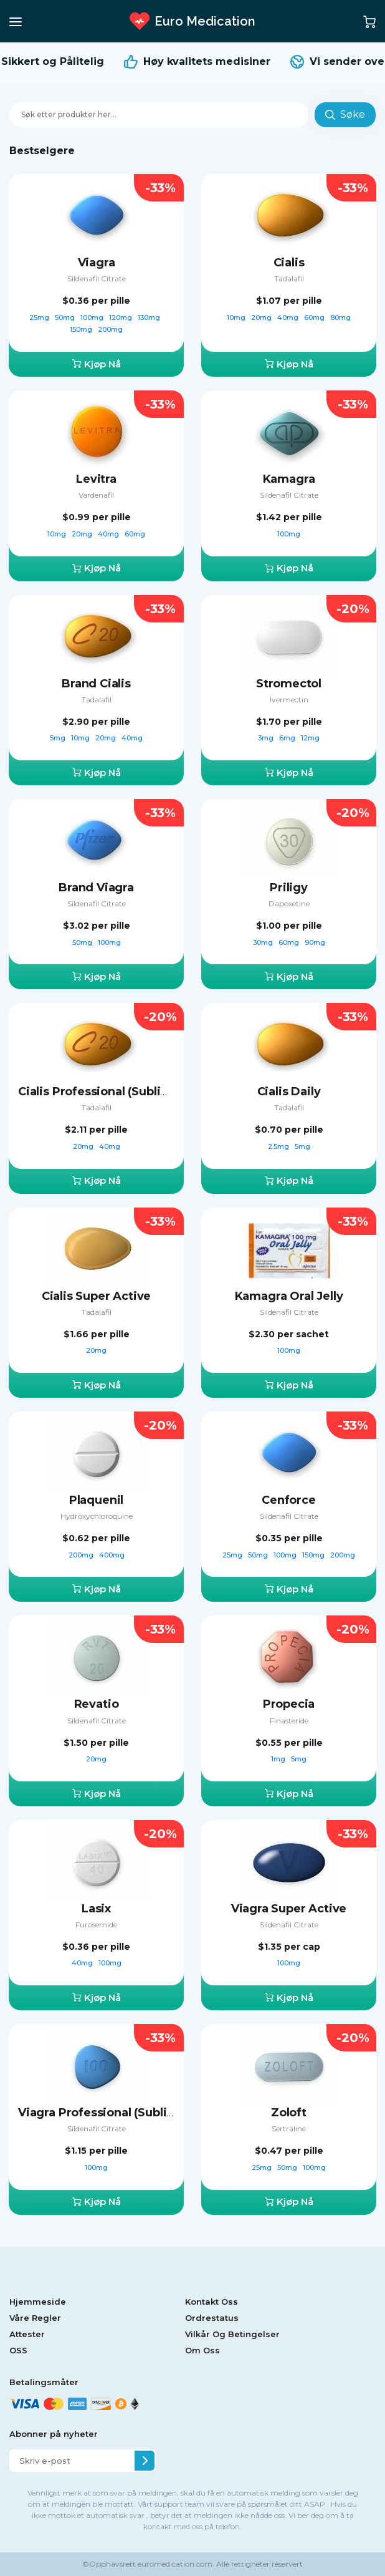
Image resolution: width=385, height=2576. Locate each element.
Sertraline (289, 2128)
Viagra (96, 262)
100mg (92, 317)
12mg (310, 738)
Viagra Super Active (289, 1908)
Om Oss (202, 2350)
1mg (279, 1759)
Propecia (289, 1704)
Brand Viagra (96, 887)
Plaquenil (96, 1500)
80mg (340, 317)
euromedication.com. (175, 2564)
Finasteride (289, 1720)
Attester (27, 2334)
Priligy (289, 887)
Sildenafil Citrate (96, 278)
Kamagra (289, 479)
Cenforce (289, 1500)
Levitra (96, 479)
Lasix (96, 1908)
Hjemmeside (37, 2302)
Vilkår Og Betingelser (232, 2334)
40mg (288, 317)
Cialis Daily (289, 1091)
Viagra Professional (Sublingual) (110, 2112)
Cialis (289, 262)
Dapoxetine (289, 903)
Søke (345, 114)
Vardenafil (96, 495)
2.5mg (279, 1146)
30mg (264, 942)
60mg (315, 317)
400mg (112, 1555)
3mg (266, 738)
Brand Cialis (96, 683)
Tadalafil (289, 278)
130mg (150, 317)
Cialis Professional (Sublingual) (107, 1091)
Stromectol (288, 683)
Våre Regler (35, 2318)
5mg (58, 738)
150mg (82, 329)
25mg (40, 317)
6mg (288, 738)
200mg (110, 329)
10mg (237, 317)
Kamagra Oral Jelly (289, 1296)
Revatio (96, 1704)
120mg (121, 317)
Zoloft (289, 2112)
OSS (18, 2350)
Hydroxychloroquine (96, 1516)
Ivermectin (289, 699)
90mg (315, 942)
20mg (262, 317)
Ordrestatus (212, 2318)
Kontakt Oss (211, 2302)
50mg (66, 317)
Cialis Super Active (96, 1296)
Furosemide (96, 1924)
